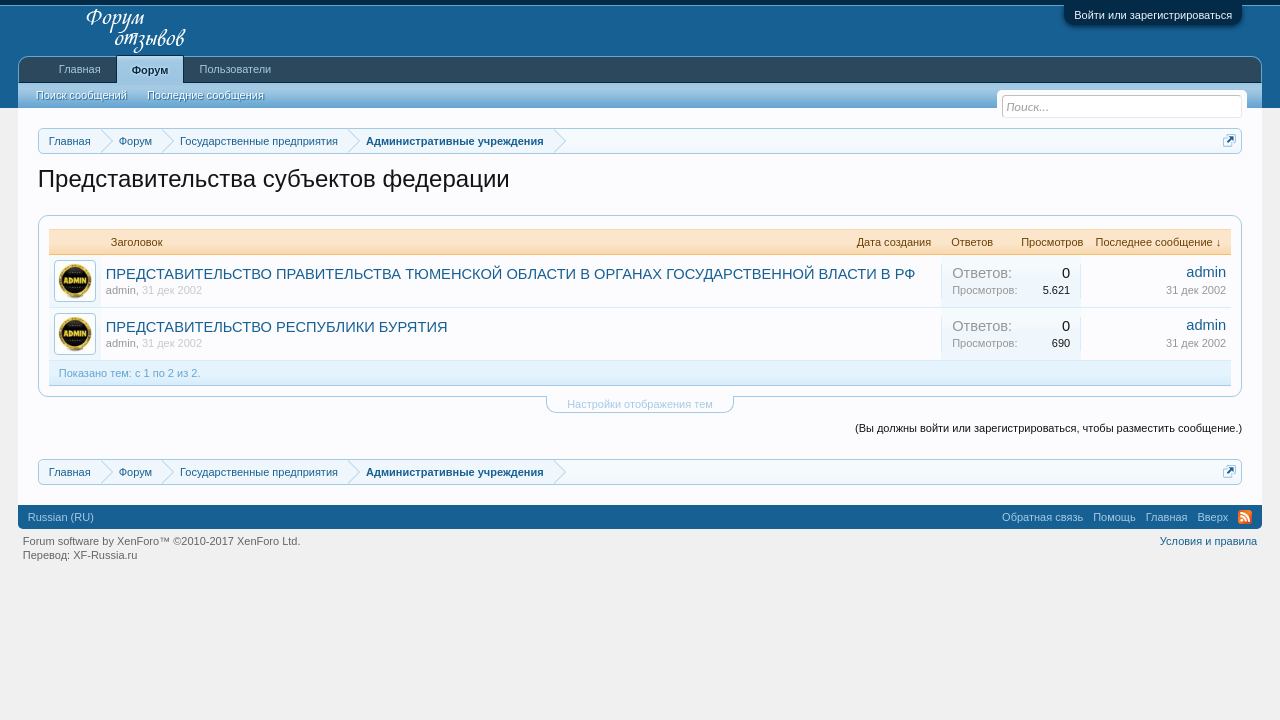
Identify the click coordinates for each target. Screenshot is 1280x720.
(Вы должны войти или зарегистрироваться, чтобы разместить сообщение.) (1048, 428)
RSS (1245, 517)
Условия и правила (1208, 541)
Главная (80, 69)
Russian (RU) (61, 517)
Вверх (1213, 517)
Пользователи (235, 69)
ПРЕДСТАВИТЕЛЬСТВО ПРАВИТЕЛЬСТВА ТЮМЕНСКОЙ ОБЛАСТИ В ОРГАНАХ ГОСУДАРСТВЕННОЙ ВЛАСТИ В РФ (511, 274)
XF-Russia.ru (105, 555)
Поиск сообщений (81, 95)
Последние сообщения (205, 95)
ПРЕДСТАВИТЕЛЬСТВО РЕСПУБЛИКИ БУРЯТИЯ (277, 327)
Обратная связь (1042, 517)
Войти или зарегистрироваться (1153, 15)
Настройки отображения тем (640, 404)
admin (121, 290)
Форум (150, 70)
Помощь (1114, 517)
